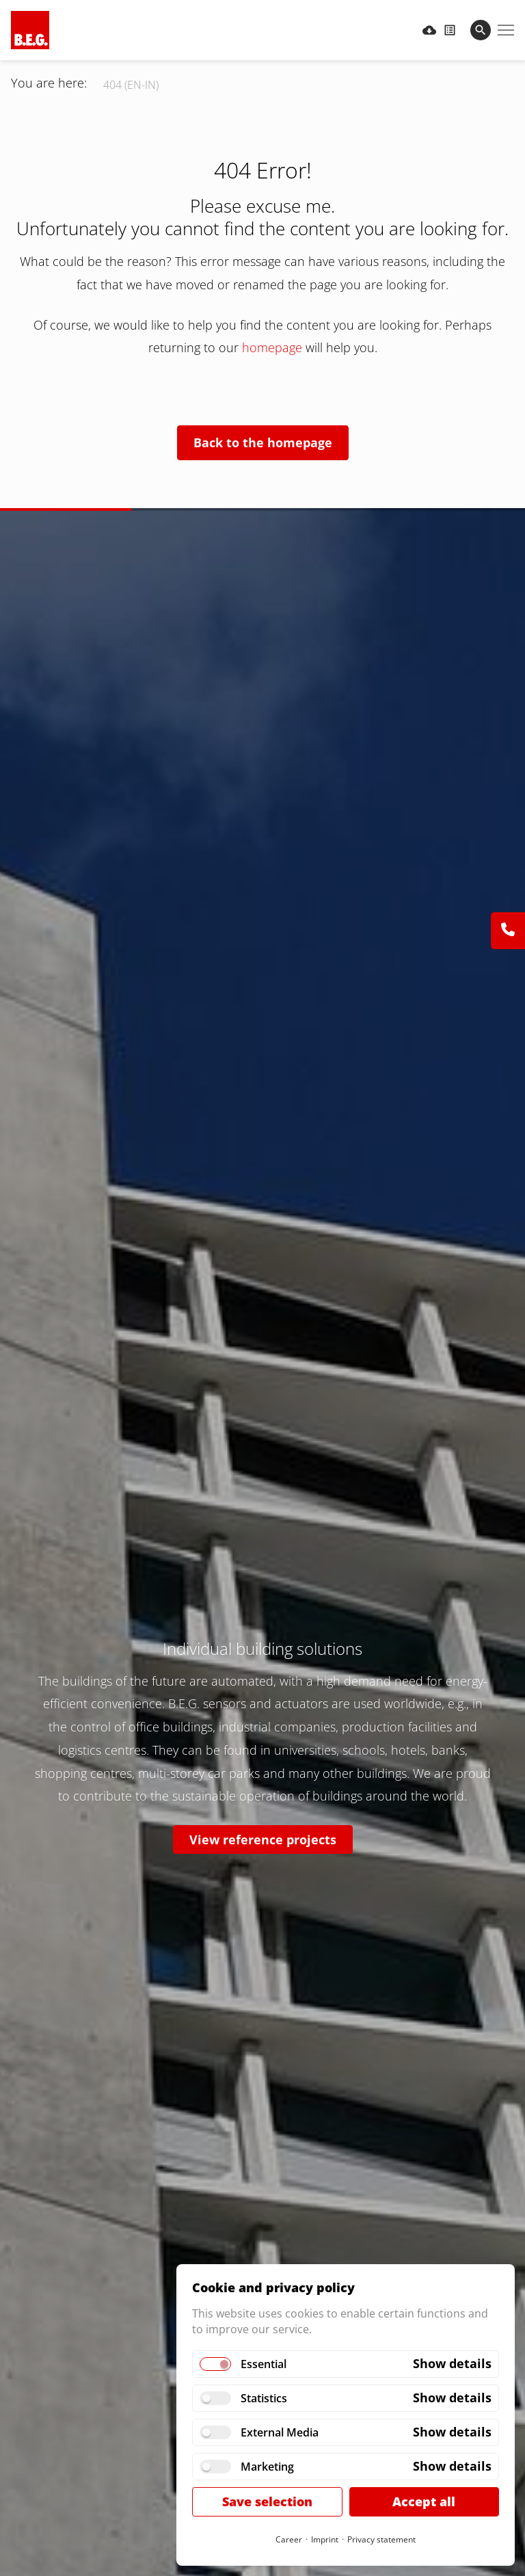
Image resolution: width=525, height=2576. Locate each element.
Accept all (423, 2501)
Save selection (267, 2501)
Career (288, 2539)
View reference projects (262, 1839)
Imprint (324, 2539)
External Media (280, 2432)
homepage (274, 347)
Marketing (267, 2466)
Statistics (264, 2398)
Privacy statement (381, 2539)
